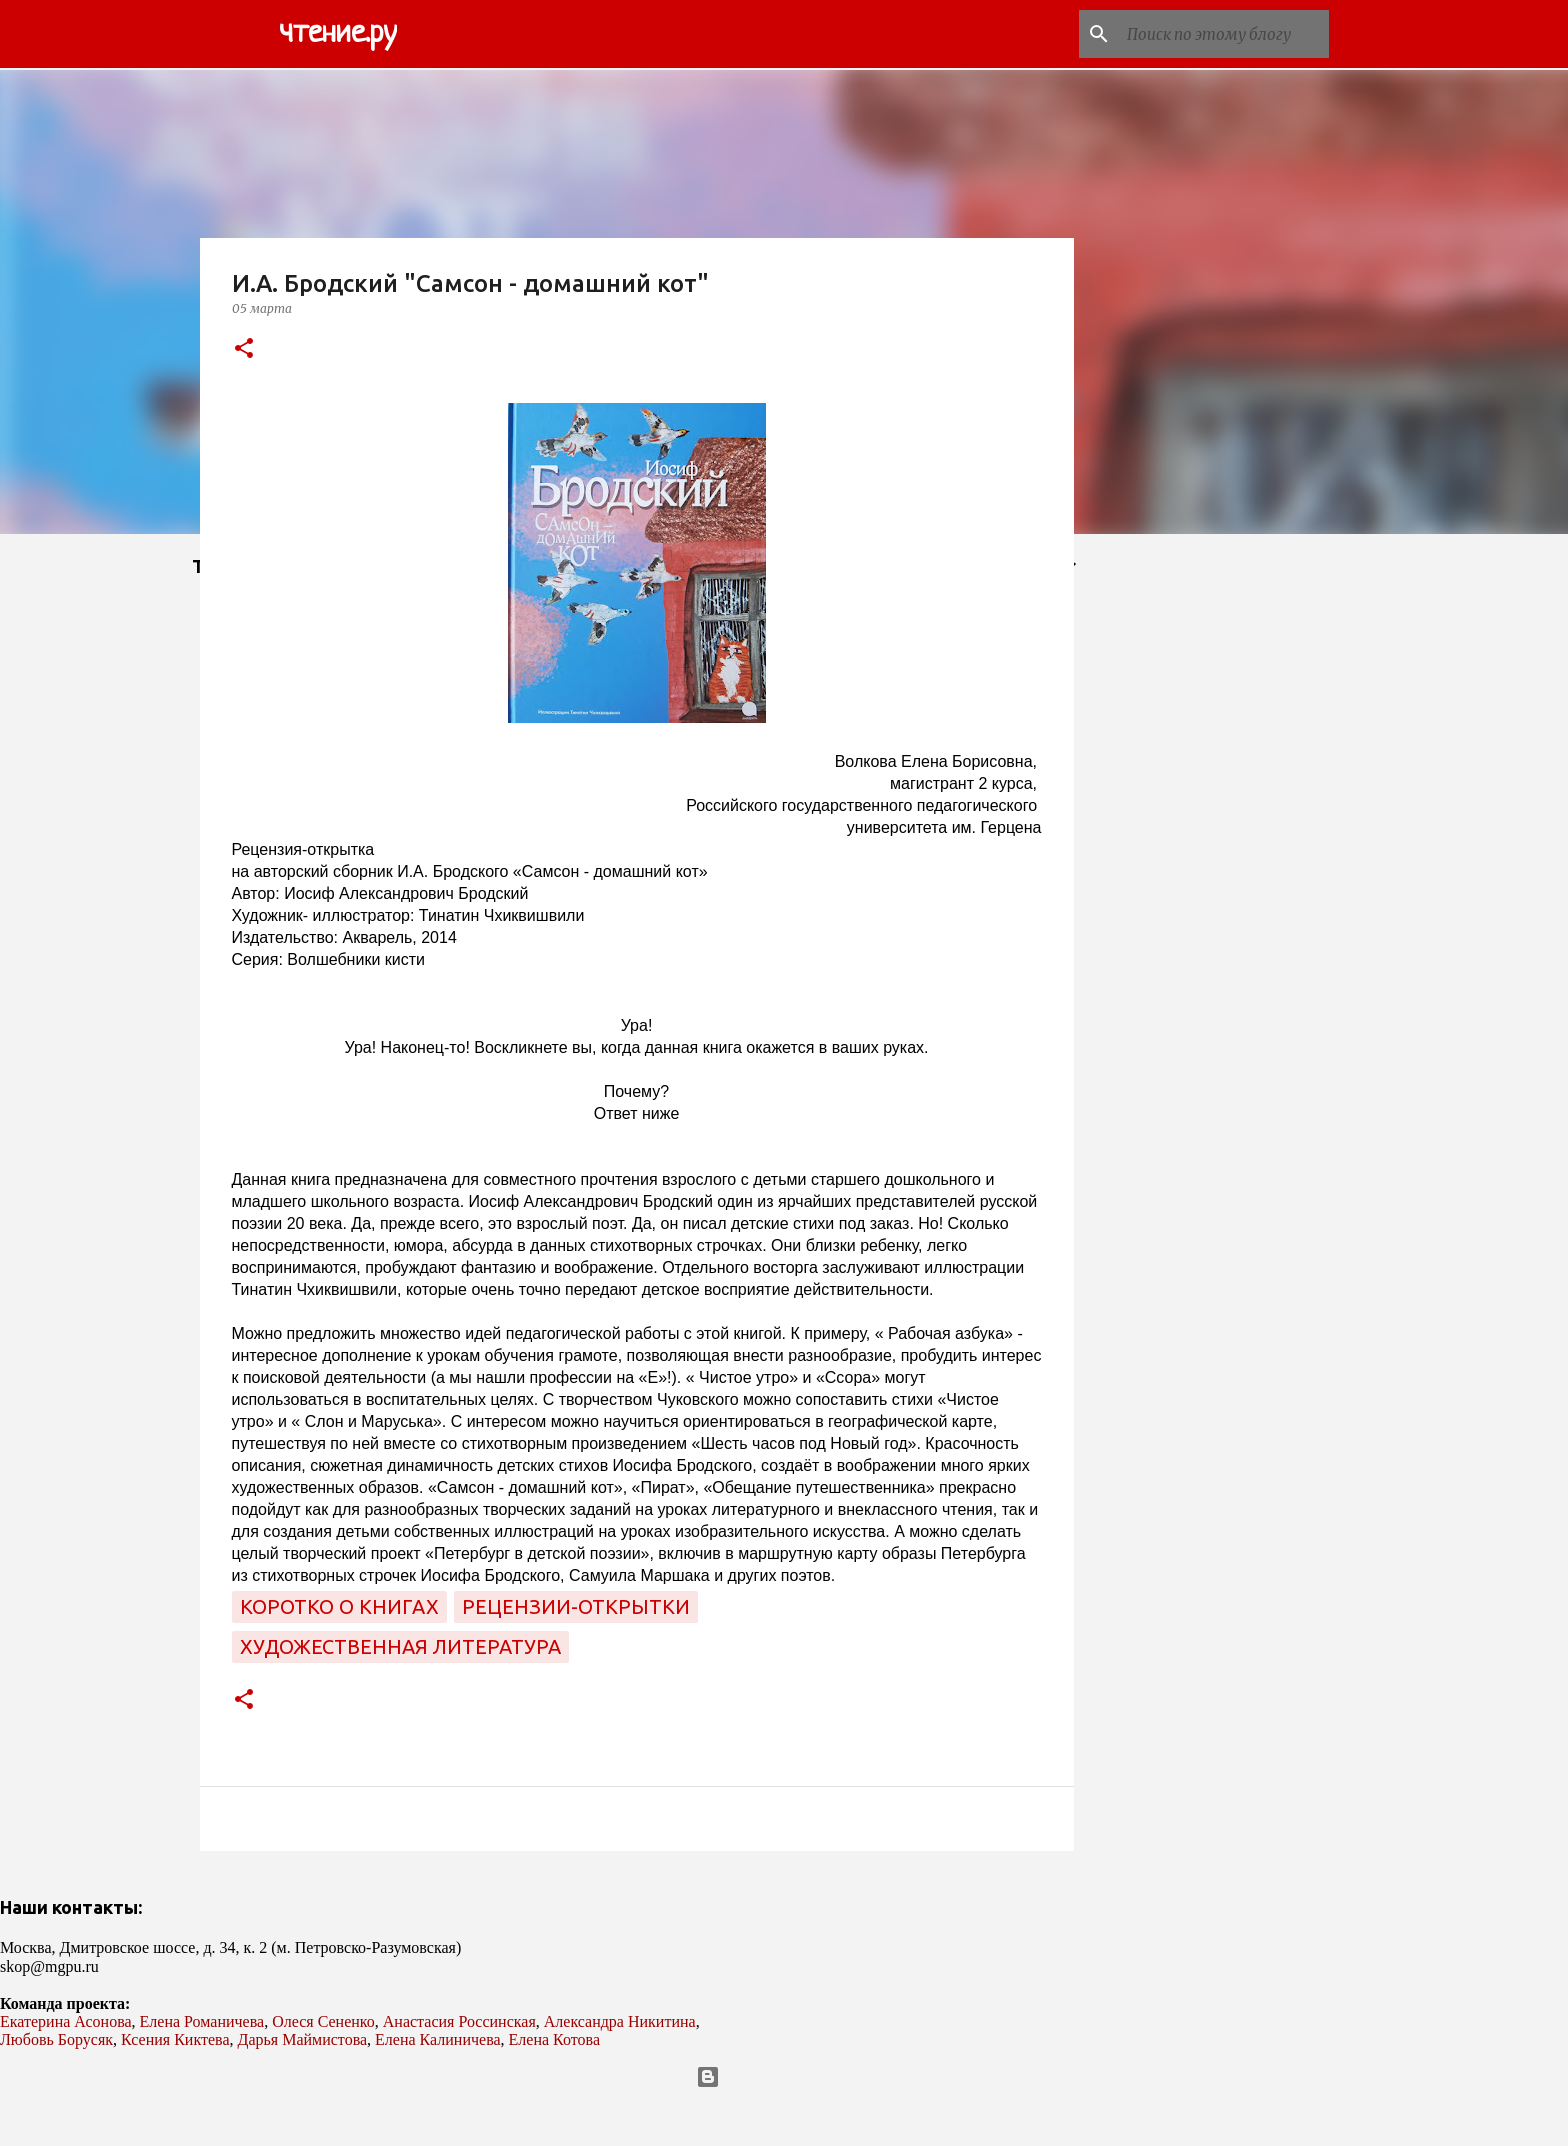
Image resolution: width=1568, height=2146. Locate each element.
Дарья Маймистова (303, 2039)
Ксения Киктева (175, 2039)
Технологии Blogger (784, 2077)
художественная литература (400, 1646)
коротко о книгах (339, 1606)
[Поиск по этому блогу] (1224, 34)
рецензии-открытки (576, 1606)
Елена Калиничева (438, 2039)
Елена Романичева (202, 2021)
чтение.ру (338, 34)
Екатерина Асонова (66, 2021)
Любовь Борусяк (56, 2039)
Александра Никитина (620, 2021)
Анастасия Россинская (459, 2021)
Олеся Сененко (323, 2021)
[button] (244, 349)
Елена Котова (554, 2039)
